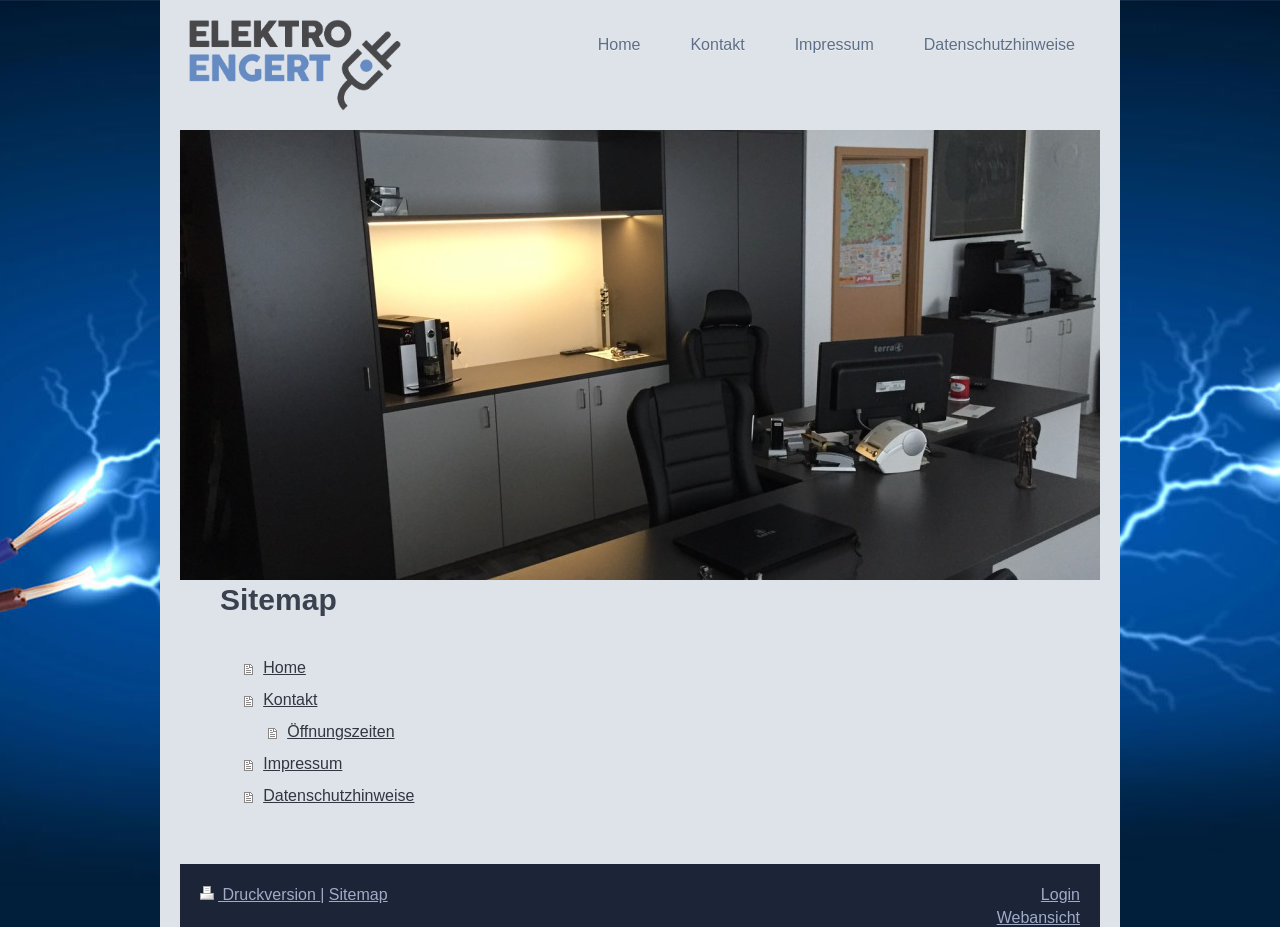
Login (1060, 894)
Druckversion (260, 894)
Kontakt (290, 699)
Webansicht (1038, 917)
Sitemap (358, 894)
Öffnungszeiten (340, 731)
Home (284, 667)
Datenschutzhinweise (338, 795)
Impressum (302, 763)
